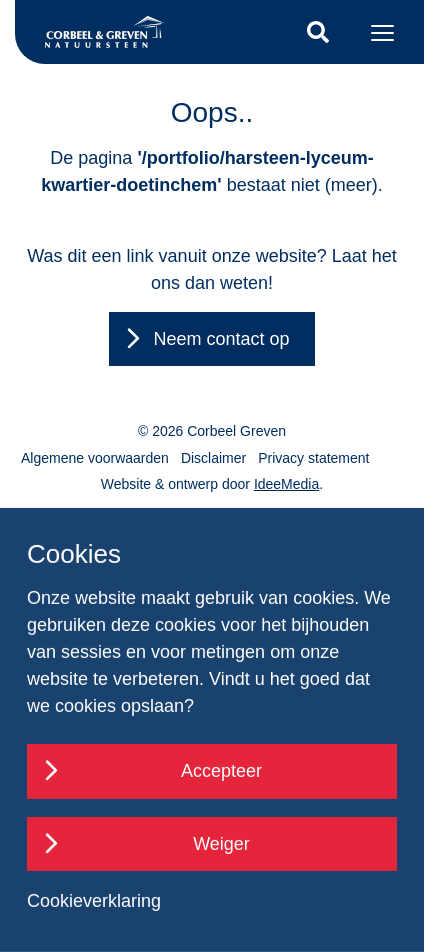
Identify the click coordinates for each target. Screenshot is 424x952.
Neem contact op (221, 339)
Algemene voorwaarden (95, 458)
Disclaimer (213, 458)
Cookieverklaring (94, 901)
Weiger (221, 844)
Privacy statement (313, 458)
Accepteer (221, 771)
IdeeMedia (286, 484)
